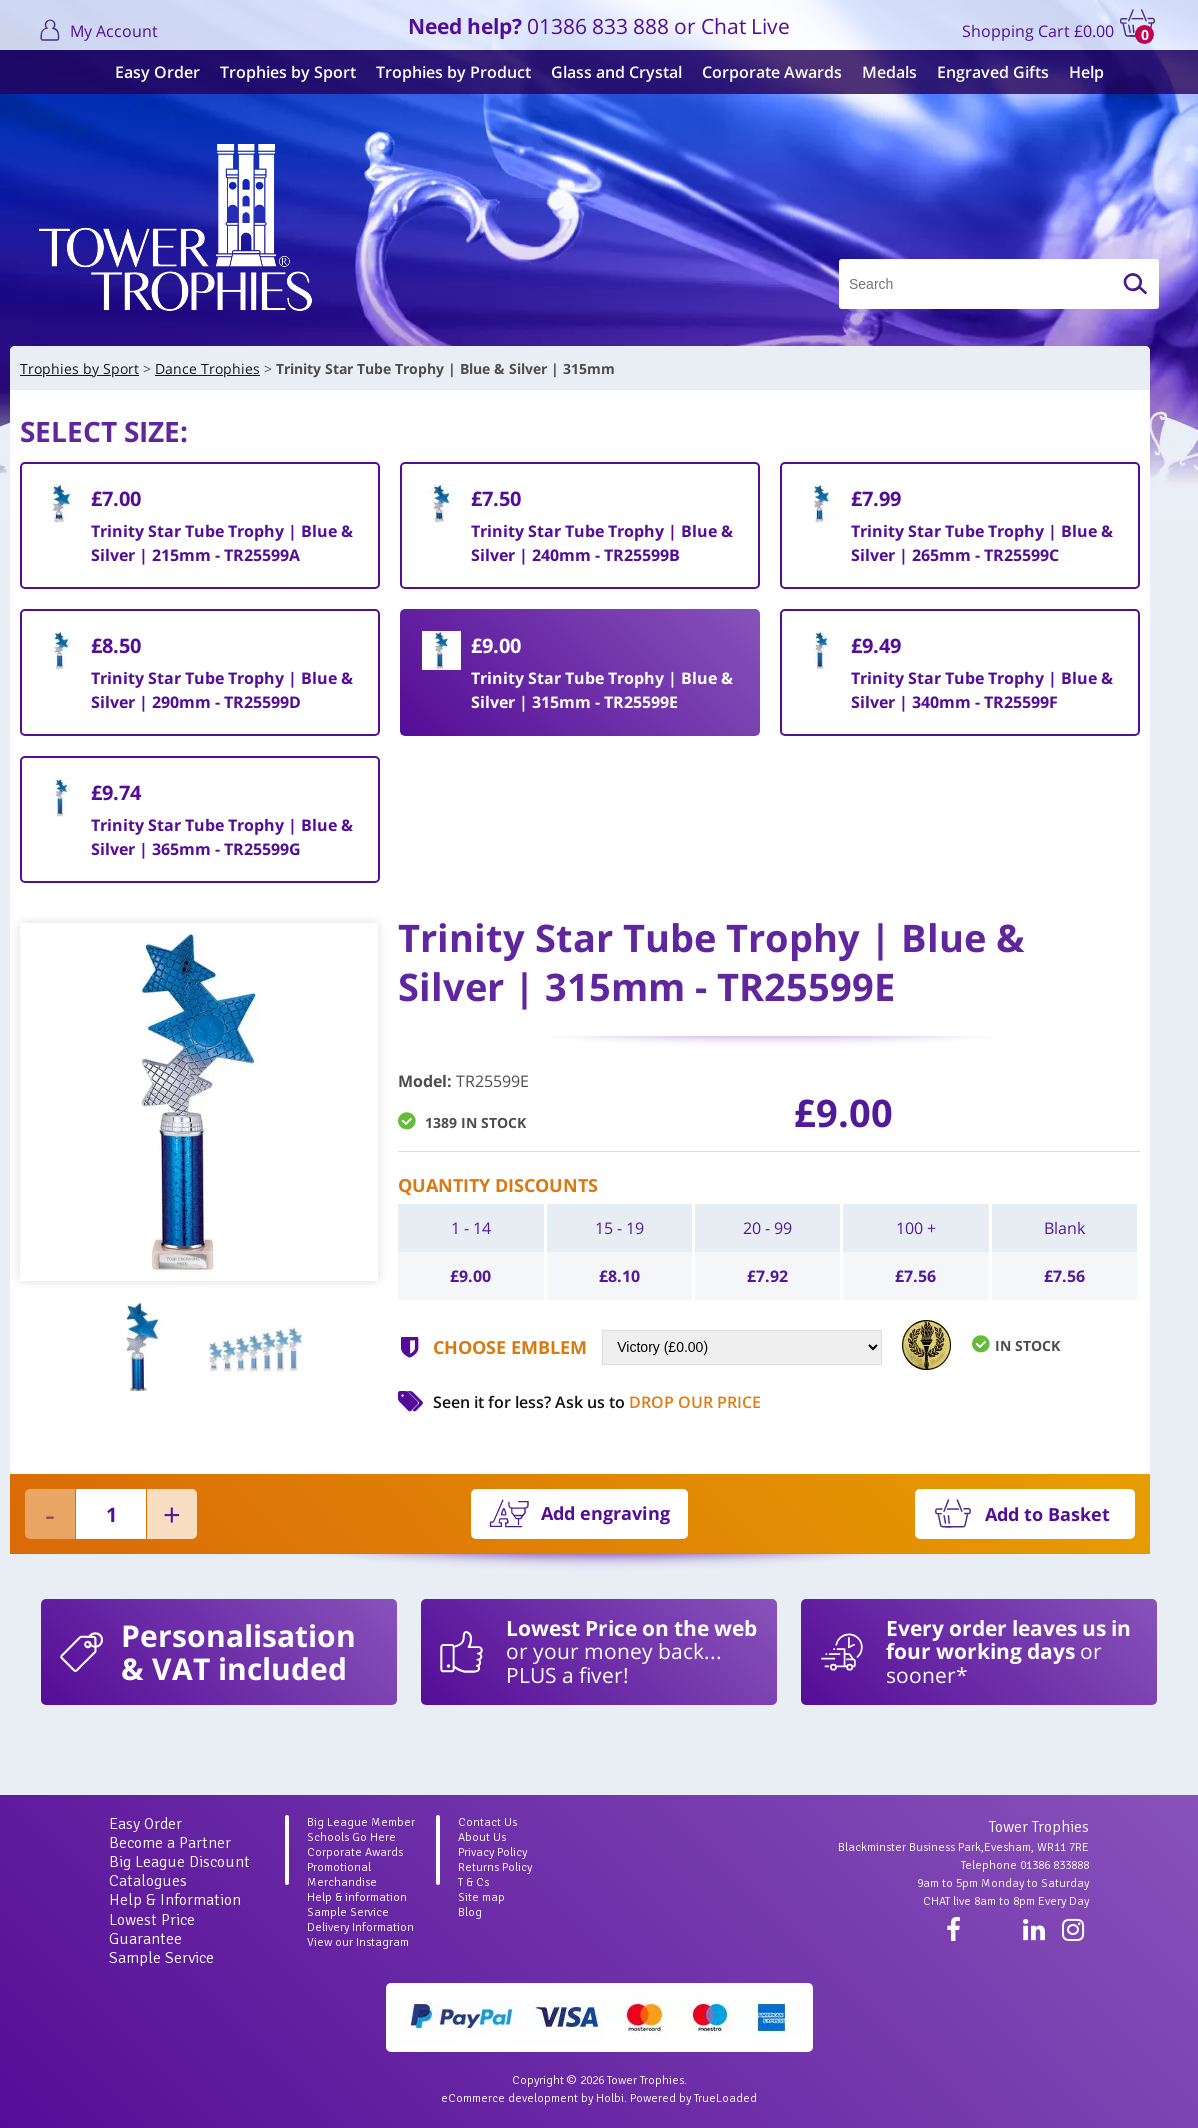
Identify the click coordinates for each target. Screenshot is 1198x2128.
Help (1076, 72)
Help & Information (175, 1900)
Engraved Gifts (983, 72)
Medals (879, 72)
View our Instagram (358, 1942)
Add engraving (605, 1513)
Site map (481, 1897)
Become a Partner (170, 1843)
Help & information (357, 1897)
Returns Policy (495, 1867)
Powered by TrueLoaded (693, 2098)
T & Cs (473, 1882)
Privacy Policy (492, 1852)
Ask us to (658, 1402)
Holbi (610, 2098)
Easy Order (147, 72)
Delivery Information (360, 1927)
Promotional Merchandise (342, 1875)
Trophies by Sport (278, 72)
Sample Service (161, 1958)
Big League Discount (179, 1862)
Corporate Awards (762, 72)
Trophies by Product (443, 72)
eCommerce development (509, 2098)
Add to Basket (1047, 1514)
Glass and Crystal (606, 72)
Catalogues (148, 1881)
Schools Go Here (351, 1837)
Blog (470, 1912)
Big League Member (361, 1822)
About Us (482, 1837)
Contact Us (487, 1822)
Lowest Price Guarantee (152, 1929)
